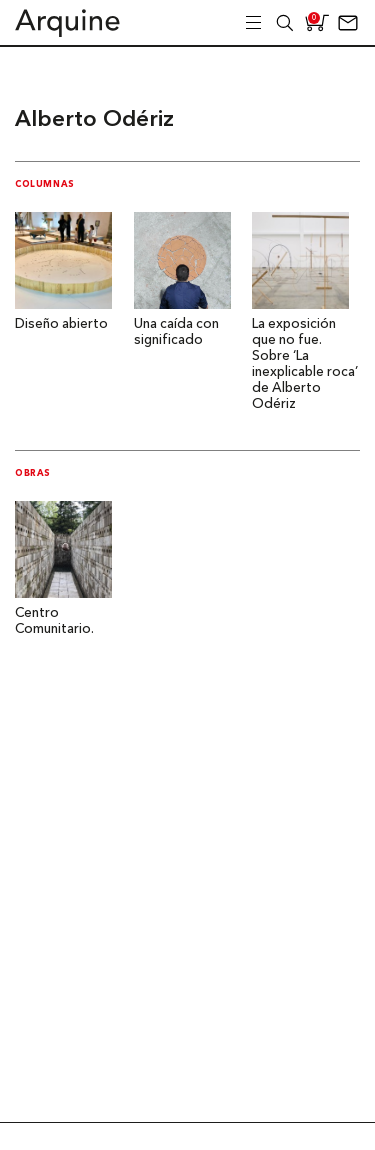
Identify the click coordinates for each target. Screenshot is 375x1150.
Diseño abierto (61, 324)
